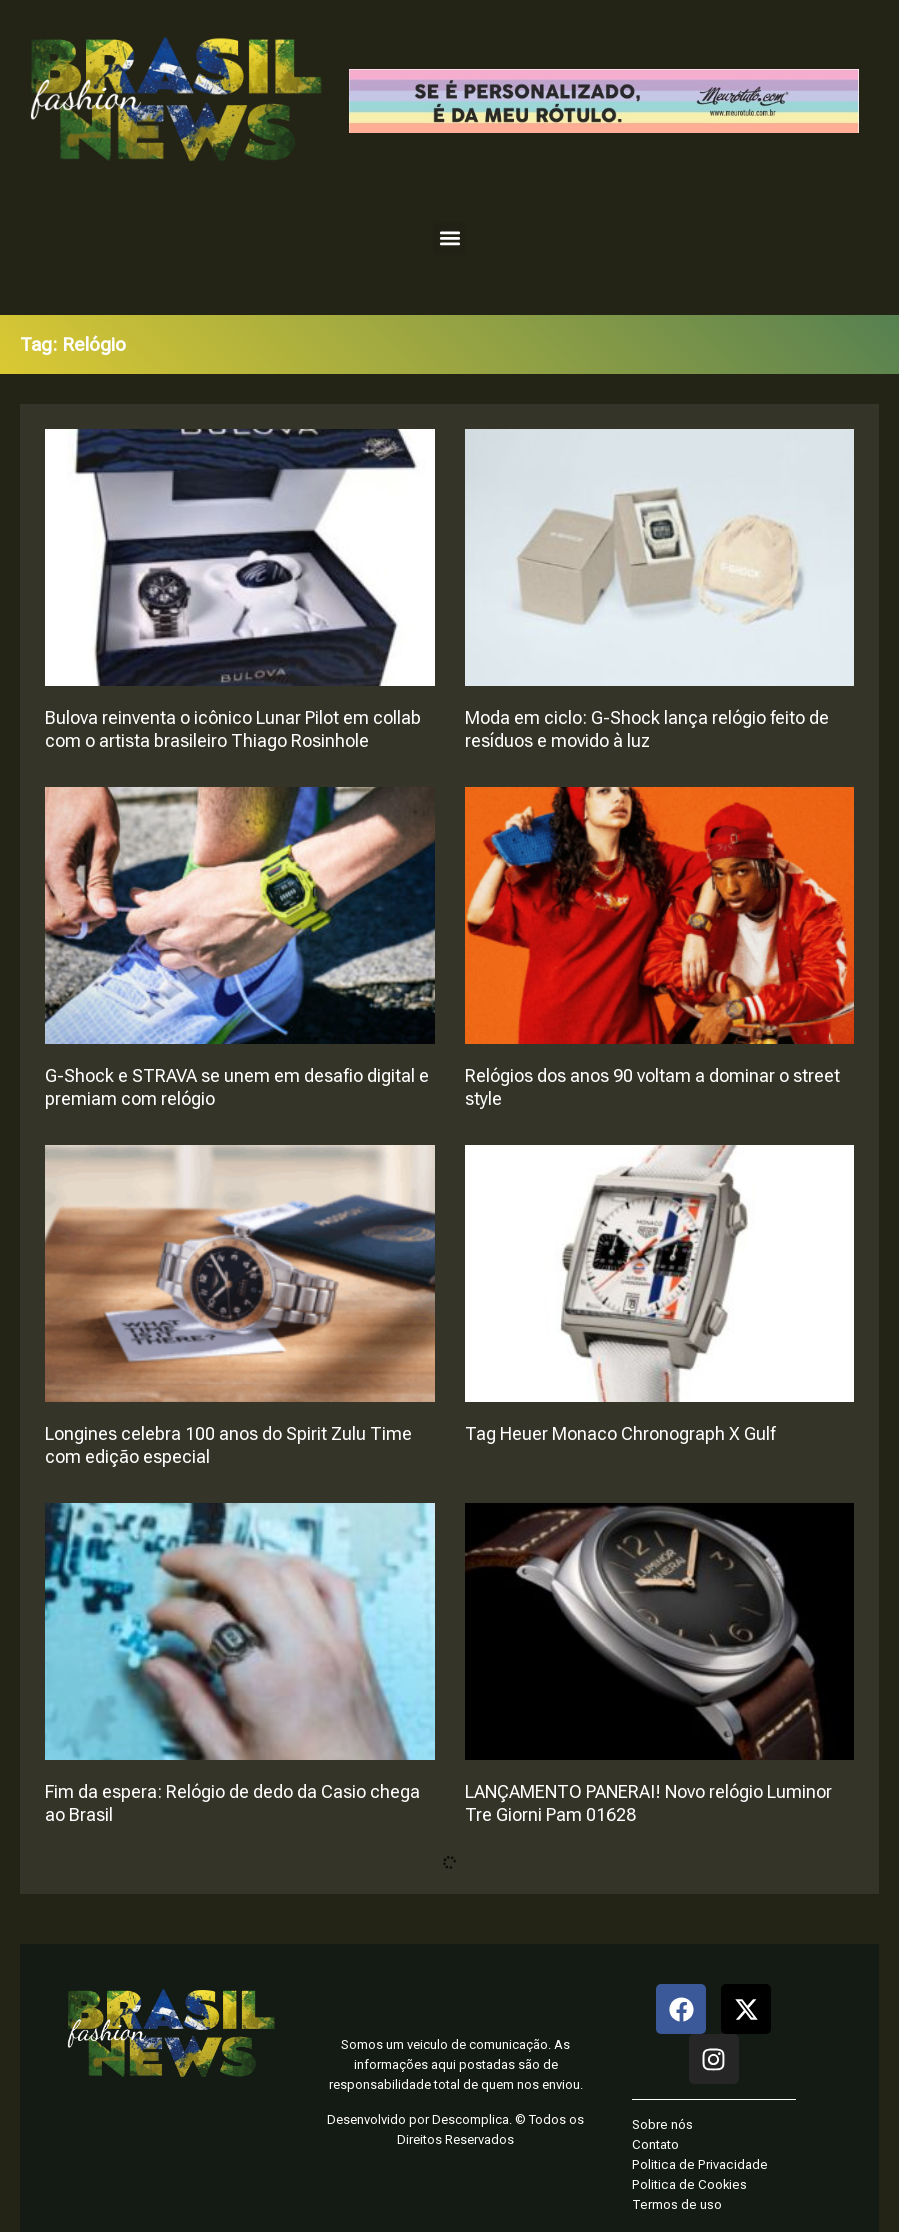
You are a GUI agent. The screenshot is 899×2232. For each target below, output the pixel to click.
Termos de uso (677, 2204)
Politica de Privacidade (700, 2164)
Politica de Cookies (689, 2184)
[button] (449, 238)
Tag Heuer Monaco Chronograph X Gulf (620, 1433)
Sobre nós (662, 2124)
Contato (655, 2144)
